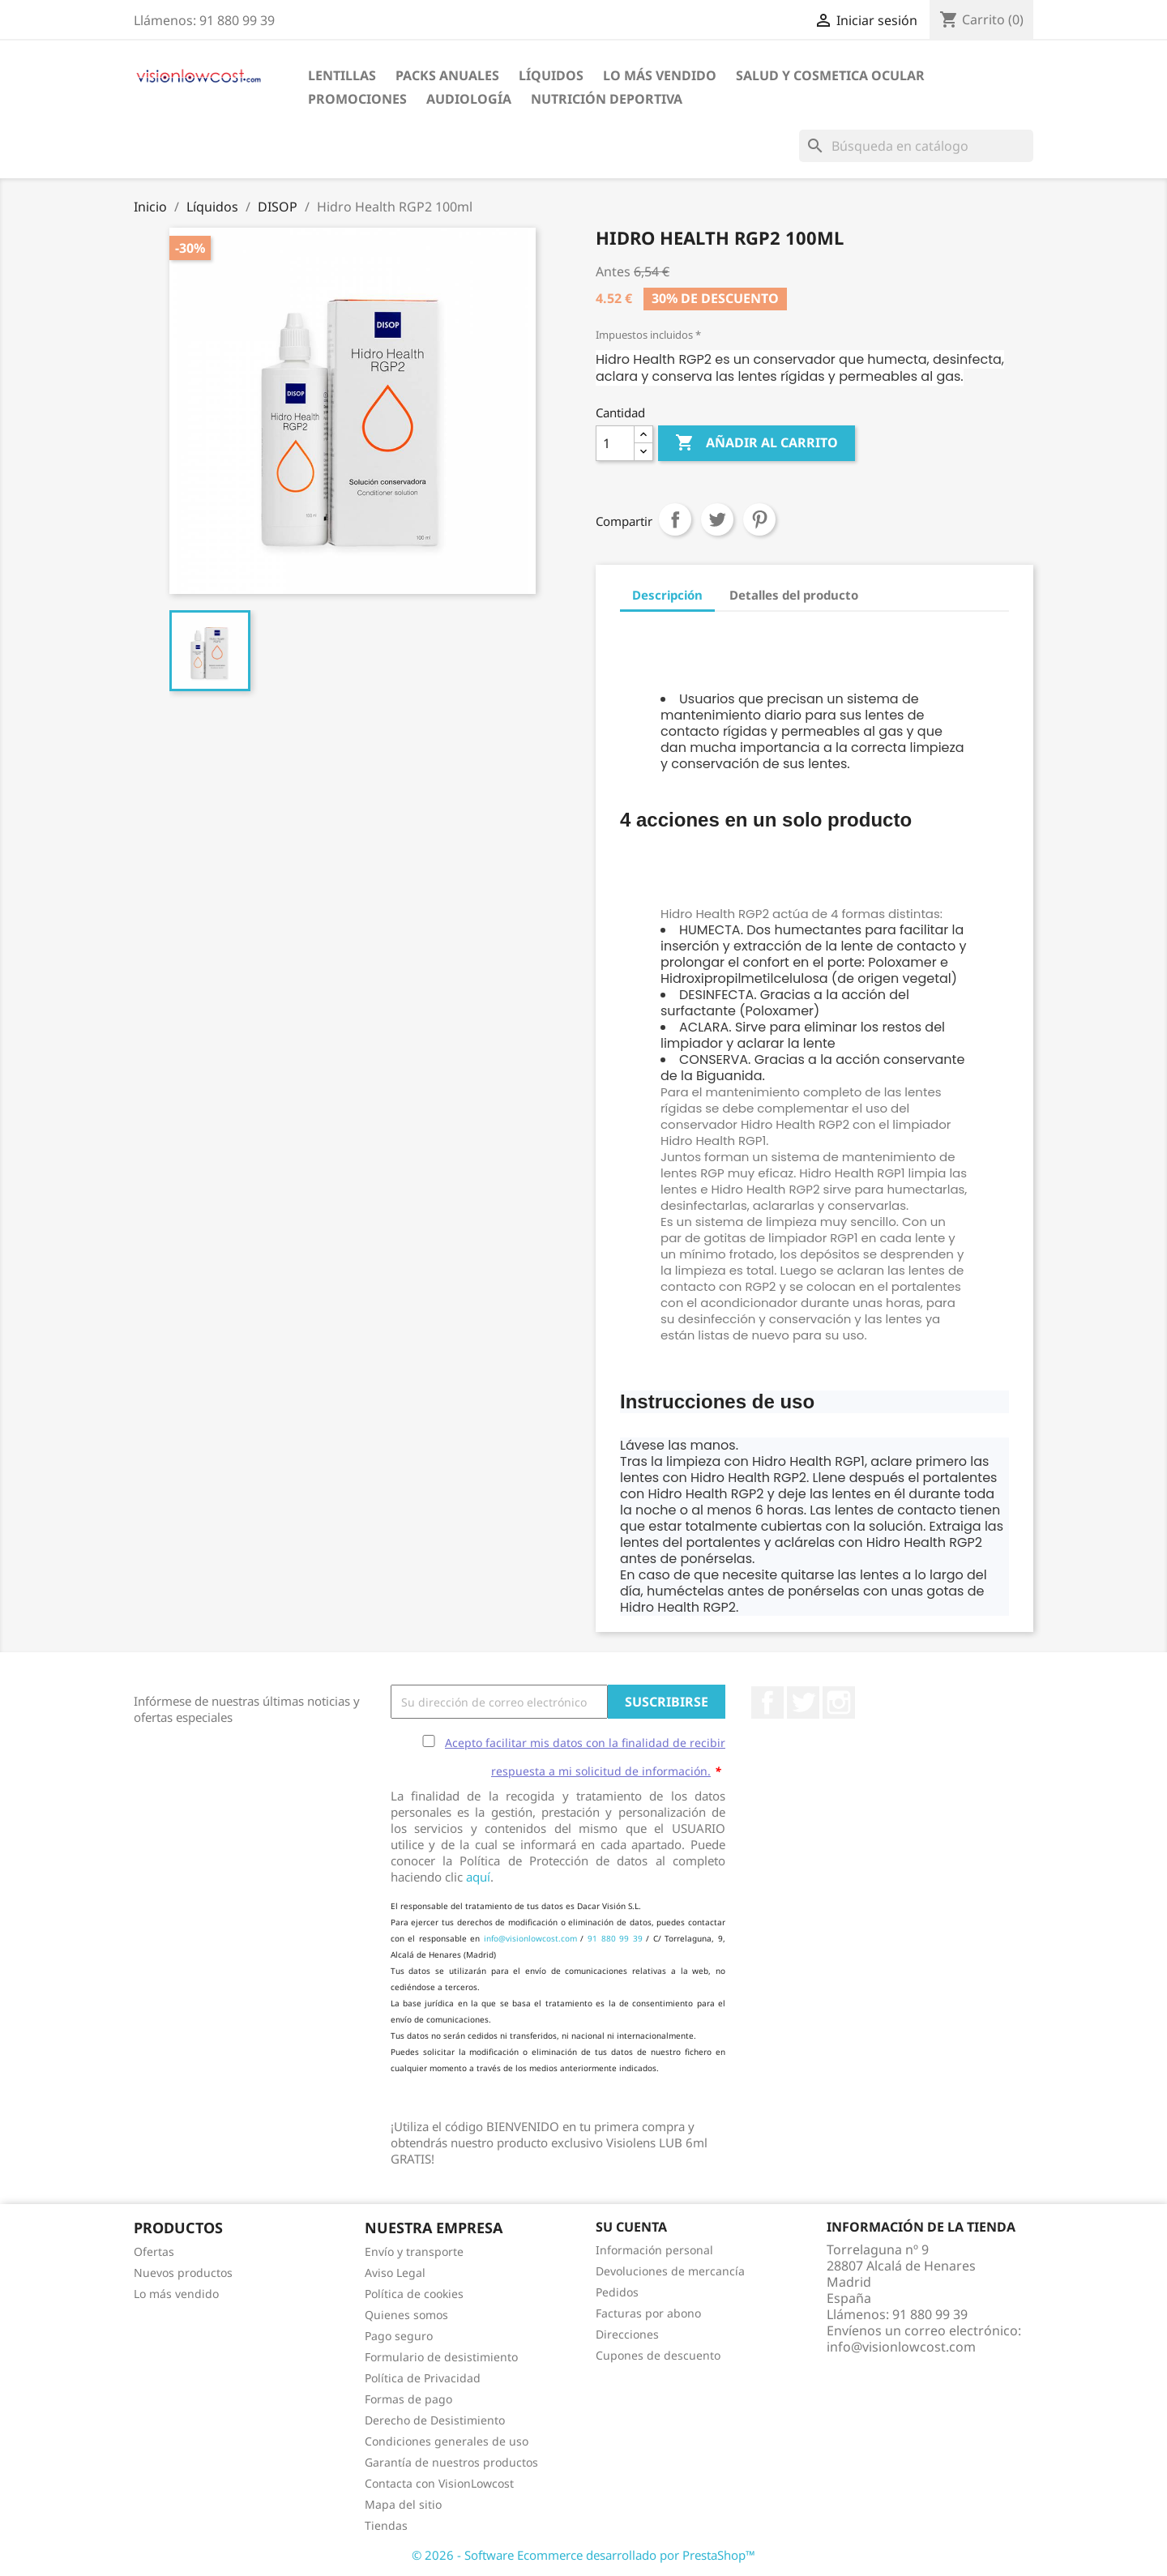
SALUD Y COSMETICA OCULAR (830, 75)
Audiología (468, 99)
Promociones (357, 99)
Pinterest (759, 519)
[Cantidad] (615, 443)
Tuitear (717, 519)
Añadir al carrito (756, 443)
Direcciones (627, 2334)
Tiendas (386, 2525)
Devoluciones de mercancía (670, 2271)
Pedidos (617, 2292)
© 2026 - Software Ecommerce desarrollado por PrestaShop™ (583, 2555)
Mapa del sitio (403, 2504)
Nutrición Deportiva (606, 99)
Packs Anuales (447, 75)
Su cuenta (631, 2227)
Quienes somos (406, 2314)
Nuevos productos (183, 2272)
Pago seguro (399, 2335)
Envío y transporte (414, 2251)
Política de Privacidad (423, 2378)
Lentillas (342, 75)
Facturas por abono (648, 2313)
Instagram (839, 1702)
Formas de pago (408, 2399)
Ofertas (154, 2251)
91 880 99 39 (615, 1938)
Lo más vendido (176, 2293)
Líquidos (551, 75)
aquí (478, 1877)
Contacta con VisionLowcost (439, 2483)
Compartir (675, 519)
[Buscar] (916, 146)
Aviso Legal (395, 2272)
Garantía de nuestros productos (451, 2462)
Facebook (767, 1702)
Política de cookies (414, 2293)
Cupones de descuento (658, 2355)
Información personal (654, 2250)
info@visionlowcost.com (530, 1938)
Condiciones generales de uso (446, 2441)
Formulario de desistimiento (441, 2357)
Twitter (803, 1702)
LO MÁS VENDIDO (659, 75)
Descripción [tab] (667, 595)
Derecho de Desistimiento (435, 2420)
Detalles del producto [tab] (793, 595)
